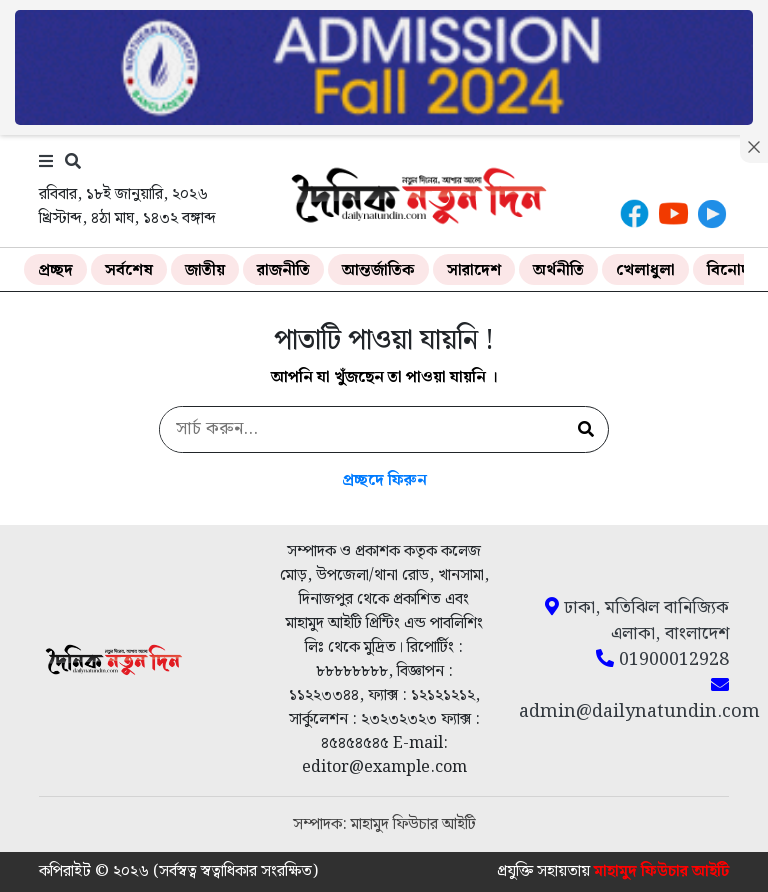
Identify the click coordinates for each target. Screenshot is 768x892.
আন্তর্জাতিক (378, 270)
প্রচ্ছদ (55, 270)
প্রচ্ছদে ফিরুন (384, 480)
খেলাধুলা (645, 270)
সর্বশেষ (129, 270)
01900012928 (662, 660)
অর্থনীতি (558, 270)
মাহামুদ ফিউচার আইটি (661, 871)
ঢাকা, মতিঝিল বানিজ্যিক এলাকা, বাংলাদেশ (637, 621)
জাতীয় (205, 270)
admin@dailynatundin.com (624, 700)
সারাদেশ (474, 270)
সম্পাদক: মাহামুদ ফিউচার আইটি (384, 824)
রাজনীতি (283, 270)
